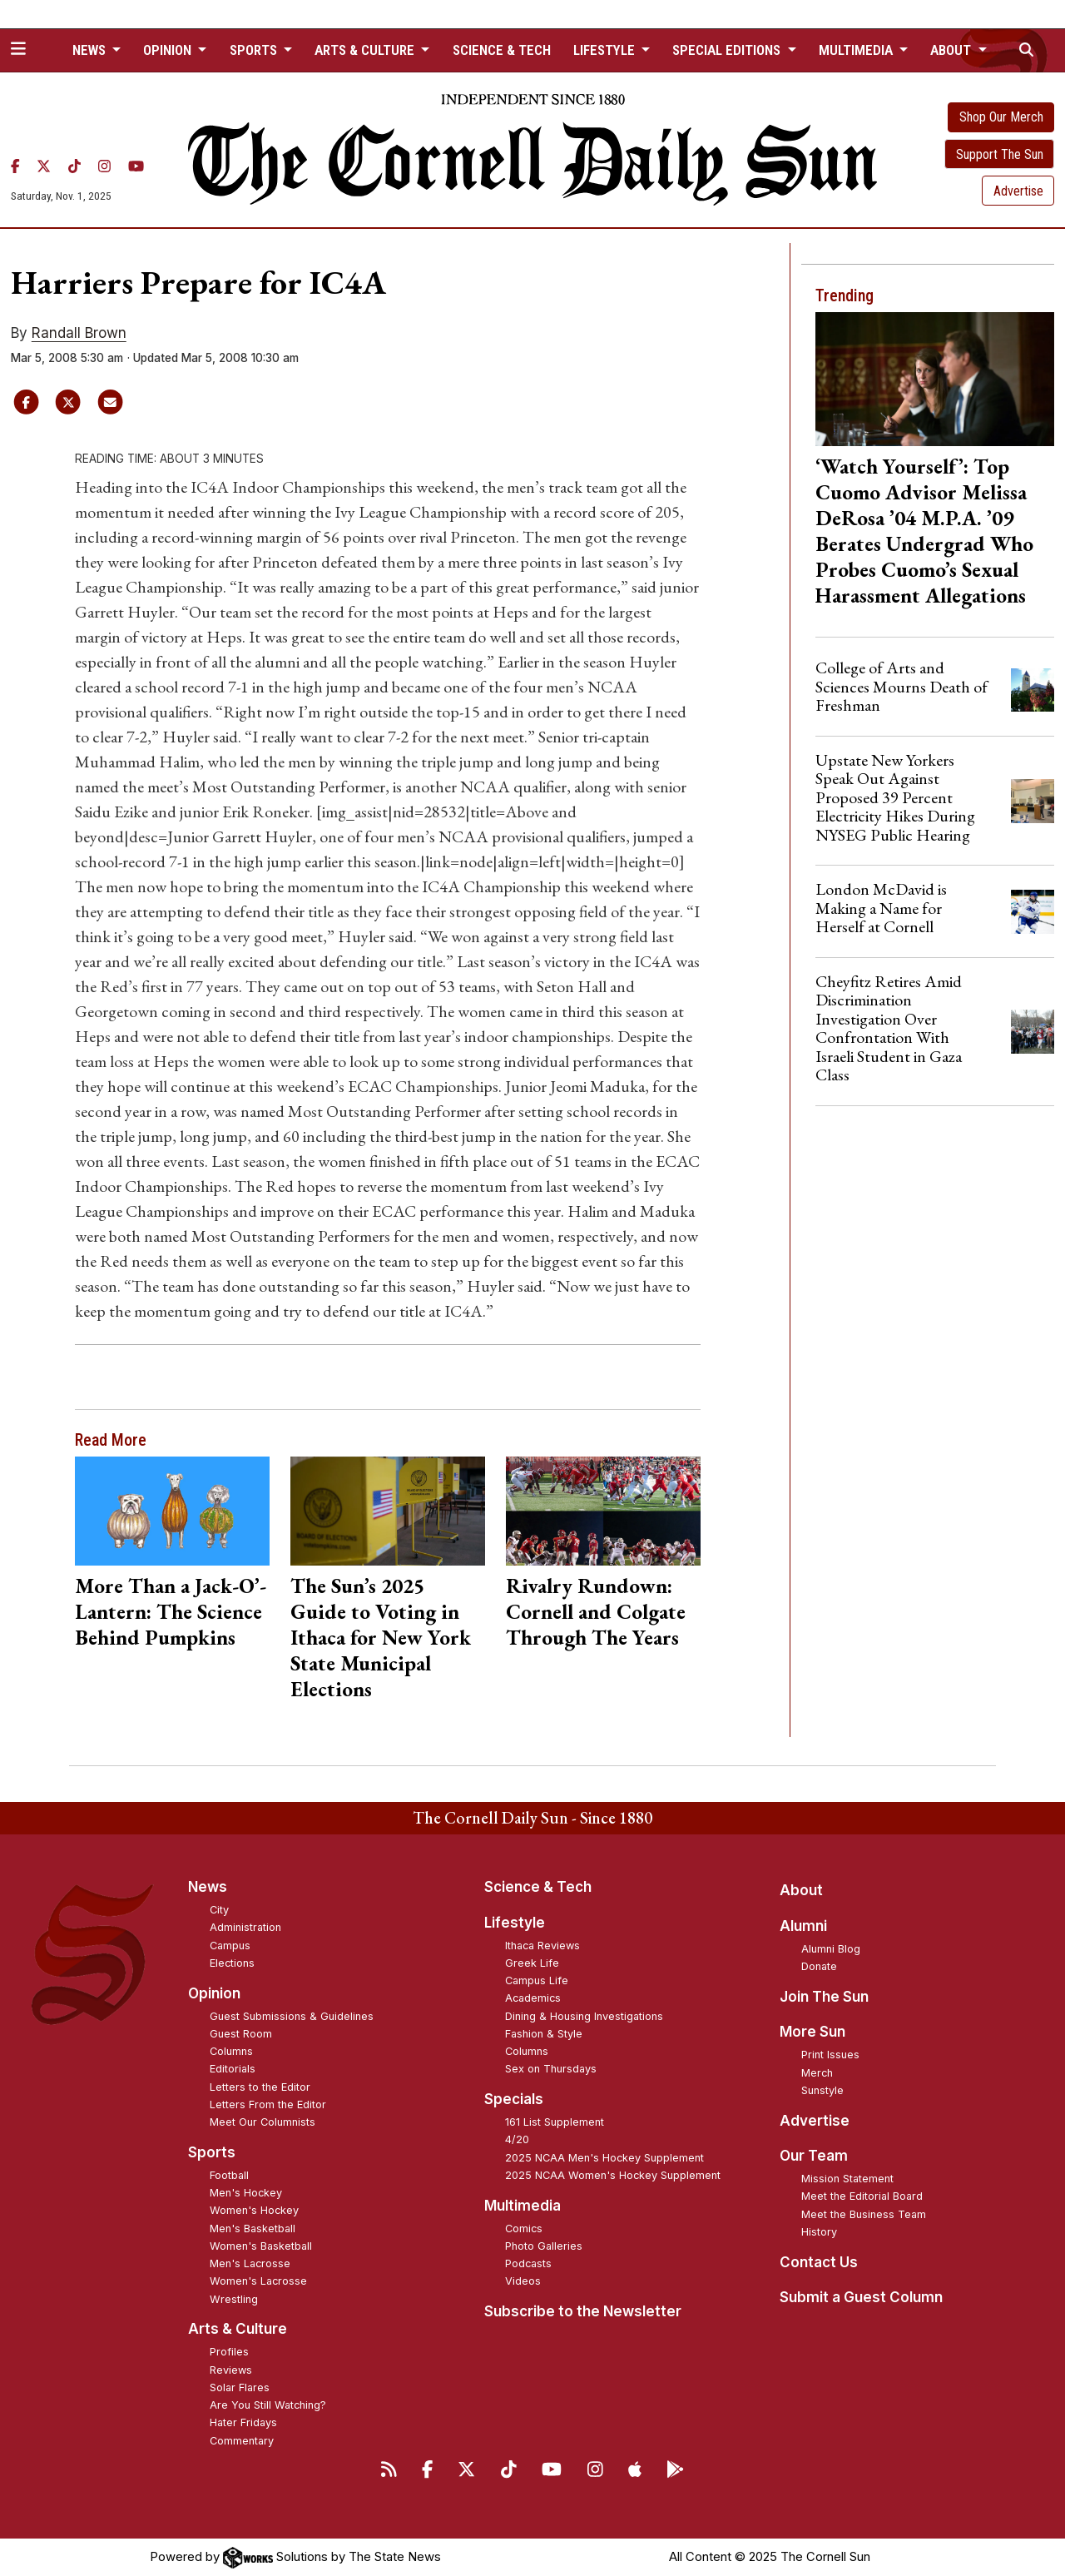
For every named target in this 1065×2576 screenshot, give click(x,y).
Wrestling (234, 2299)
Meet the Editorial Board (862, 2196)
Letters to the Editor (260, 2087)
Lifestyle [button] (605, 50)
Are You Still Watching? (268, 2405)
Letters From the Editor (268, 2104)
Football (229, 2175)
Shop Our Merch (1001, 117)
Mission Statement (847, 2178)
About (801, 1890)
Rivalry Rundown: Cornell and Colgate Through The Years (596, 1611)
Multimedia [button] (857, 50)
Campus (230, 1945)
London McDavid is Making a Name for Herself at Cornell (881, 907)
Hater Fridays (243, 2422)
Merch (817, 2073)
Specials (513, 2099)
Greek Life (532, 1963)
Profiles (229, 2351)
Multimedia (522, 2205)
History (819, 2232)
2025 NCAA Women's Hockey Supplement (613, 2175)
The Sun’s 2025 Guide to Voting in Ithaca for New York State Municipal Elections (380, 1637)
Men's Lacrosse (250, 2263)
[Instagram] (104, 166)
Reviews (231, 2370)
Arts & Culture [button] (366, 50)
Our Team (814, 2155)
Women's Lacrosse (258, 2281)
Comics (523, 2228)
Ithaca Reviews (542, 1945)
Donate (819, 1966)
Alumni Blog (830, 1949)
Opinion (214, 1993)
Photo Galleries (543, 2246)
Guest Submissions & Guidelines (292, 2016)
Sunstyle (822, 2090)
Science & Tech (502, 50)
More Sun (812, 2031)
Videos (523, 2281)
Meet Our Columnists (262, 2122)
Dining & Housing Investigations (584, 2016)
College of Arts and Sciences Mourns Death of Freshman (901, 686)
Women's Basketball (261, 2246)
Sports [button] (255, 50)
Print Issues (830, 2054)
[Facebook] (15, 166)
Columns (231, 2051)
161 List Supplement (554, 2122)
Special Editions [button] (728, 50)
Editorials (232, 2068)
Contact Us (819, 2262)
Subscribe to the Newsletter (582, 2311)
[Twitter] (44, 166)
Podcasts (528, 2263)
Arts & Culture (237, 2328)
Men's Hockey (246, 2192)
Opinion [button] (169, 50)
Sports (211, 2152)
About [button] (952, 50)
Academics (533, 1998)
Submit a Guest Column (861, 2297)
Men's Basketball (252, 2228)
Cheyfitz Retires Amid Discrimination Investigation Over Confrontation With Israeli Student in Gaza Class (888, 1027)
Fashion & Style (543, 2034)
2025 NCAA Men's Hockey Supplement (604, 2158)
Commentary (242, 2441)
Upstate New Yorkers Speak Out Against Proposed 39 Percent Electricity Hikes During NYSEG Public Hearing (895, 797)
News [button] (90, 50)
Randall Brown (79, 333)
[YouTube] (136, 166)
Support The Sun (999, 154)
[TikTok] (74, 166)
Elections (232, 1963)
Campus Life (536, 1980)
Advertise (1018, 191)
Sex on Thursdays (551, 2068)
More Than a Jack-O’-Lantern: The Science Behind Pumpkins (170, 1611)
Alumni (803, 1926)
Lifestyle (514, 1922)
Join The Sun (824, 1996)
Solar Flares (240, 2387)
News (207, 1887)
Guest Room (241, 2034)
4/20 (517, 2139)
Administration (245, 1927)
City (219, 1909)
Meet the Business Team (863, 2214)
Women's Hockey (254, 2210)
